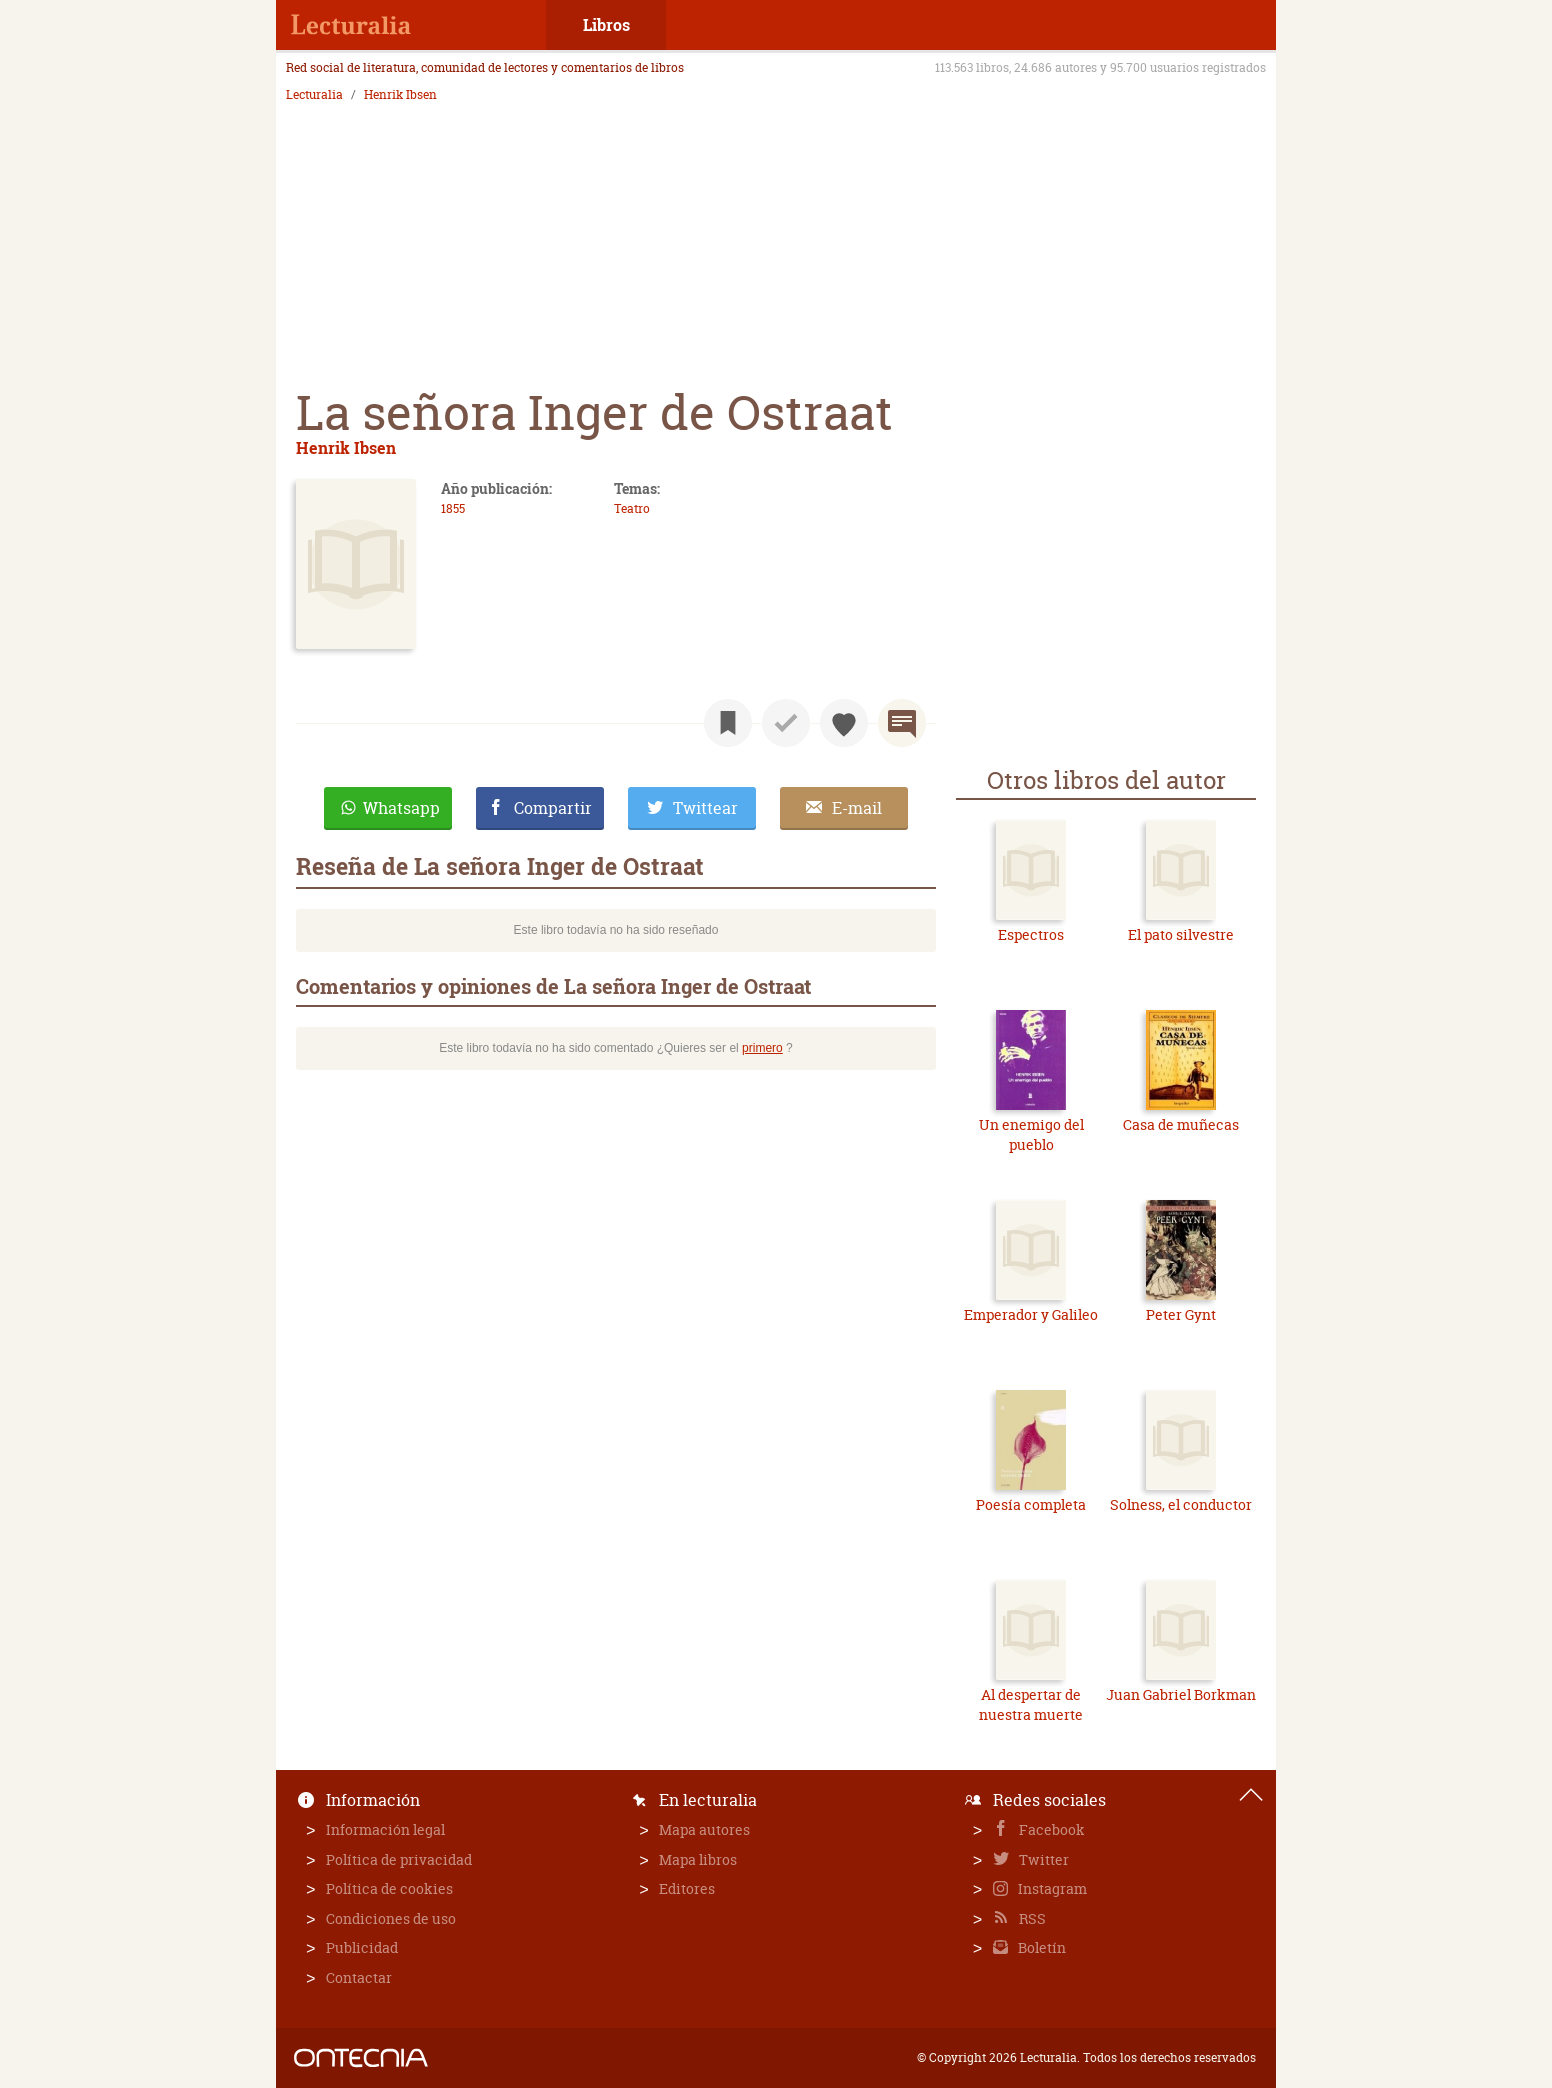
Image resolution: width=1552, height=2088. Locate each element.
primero (762, 1048)
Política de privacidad (399, 1859)
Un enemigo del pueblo (1031, 1134)
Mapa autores (704, 1829)
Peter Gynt (1181, 1314)
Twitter (1042, 1859)
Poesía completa (1031, 1504)
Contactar (359, 1977)
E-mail (857, 808)
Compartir (553, 808)
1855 (453, 508)
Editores (687, 1888)
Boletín (1040, 1947)
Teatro (632, 508)
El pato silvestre (1181, 934)
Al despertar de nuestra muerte (1031, 1704)
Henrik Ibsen (400, 95)
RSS (1031, 1918)
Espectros (1031, 934)
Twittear (705, 808)
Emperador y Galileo (1031, 1314)
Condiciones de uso (391, 1918)
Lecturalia (314, 95)
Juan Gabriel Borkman (1181, 1694)
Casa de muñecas (1181, 1124)
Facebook (1050, 1829)
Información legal (385, 1829)
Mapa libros (698, 1859)
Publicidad (362, 1947)
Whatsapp (401, 808)
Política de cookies (389, 1888)
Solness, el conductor (1181, 1504)
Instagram (1051, 1888)
